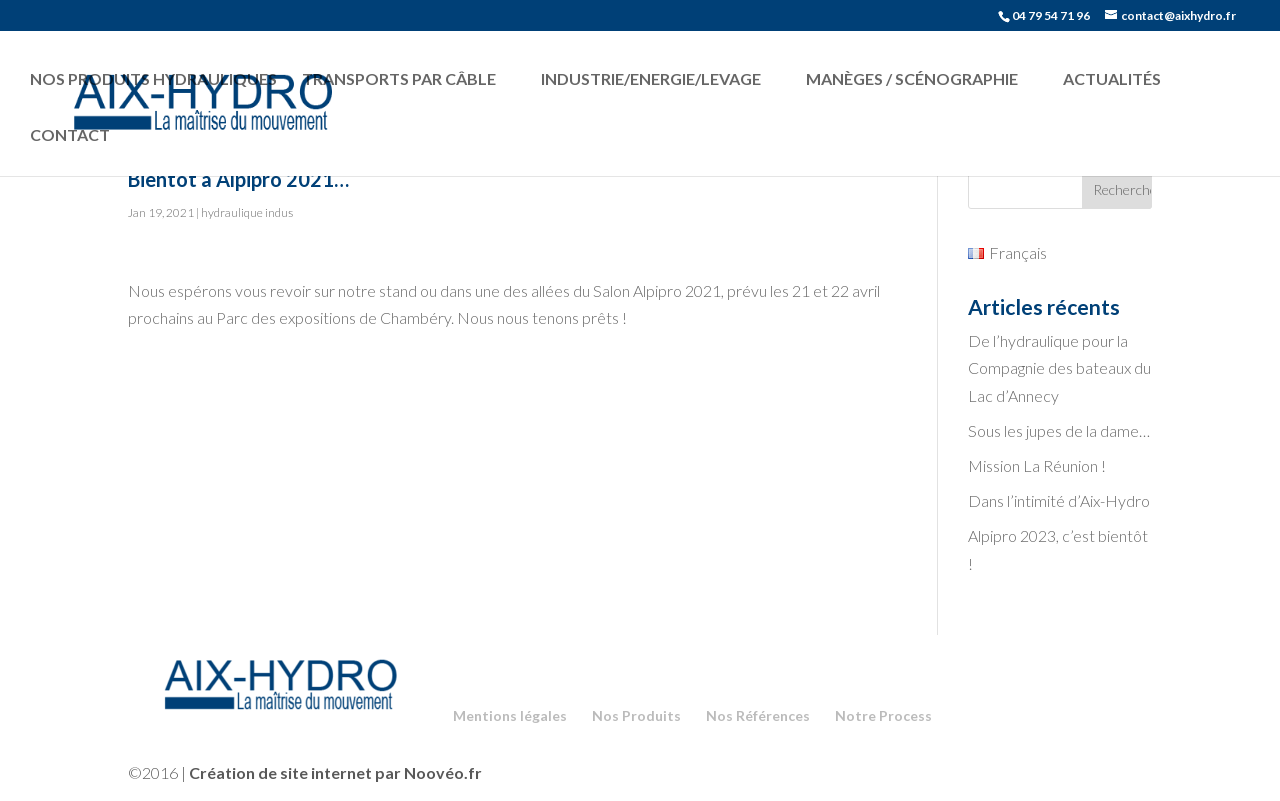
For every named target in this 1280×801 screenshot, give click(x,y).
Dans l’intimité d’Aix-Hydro (1059, 500)
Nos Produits (636, 715)
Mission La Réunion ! (1037, 465)
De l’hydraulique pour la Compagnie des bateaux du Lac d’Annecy (1059, 367)
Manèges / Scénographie (912, 78)
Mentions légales (510, 715)
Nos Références (758, 715)
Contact (70, 134)
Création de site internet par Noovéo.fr (335, 772)
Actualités (1112, 78)
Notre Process (883, 715)
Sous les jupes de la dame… (1059, 430)
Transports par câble (399, 78)
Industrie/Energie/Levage (651, 78)
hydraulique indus (247, 212)
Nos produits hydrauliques (153, 78)
